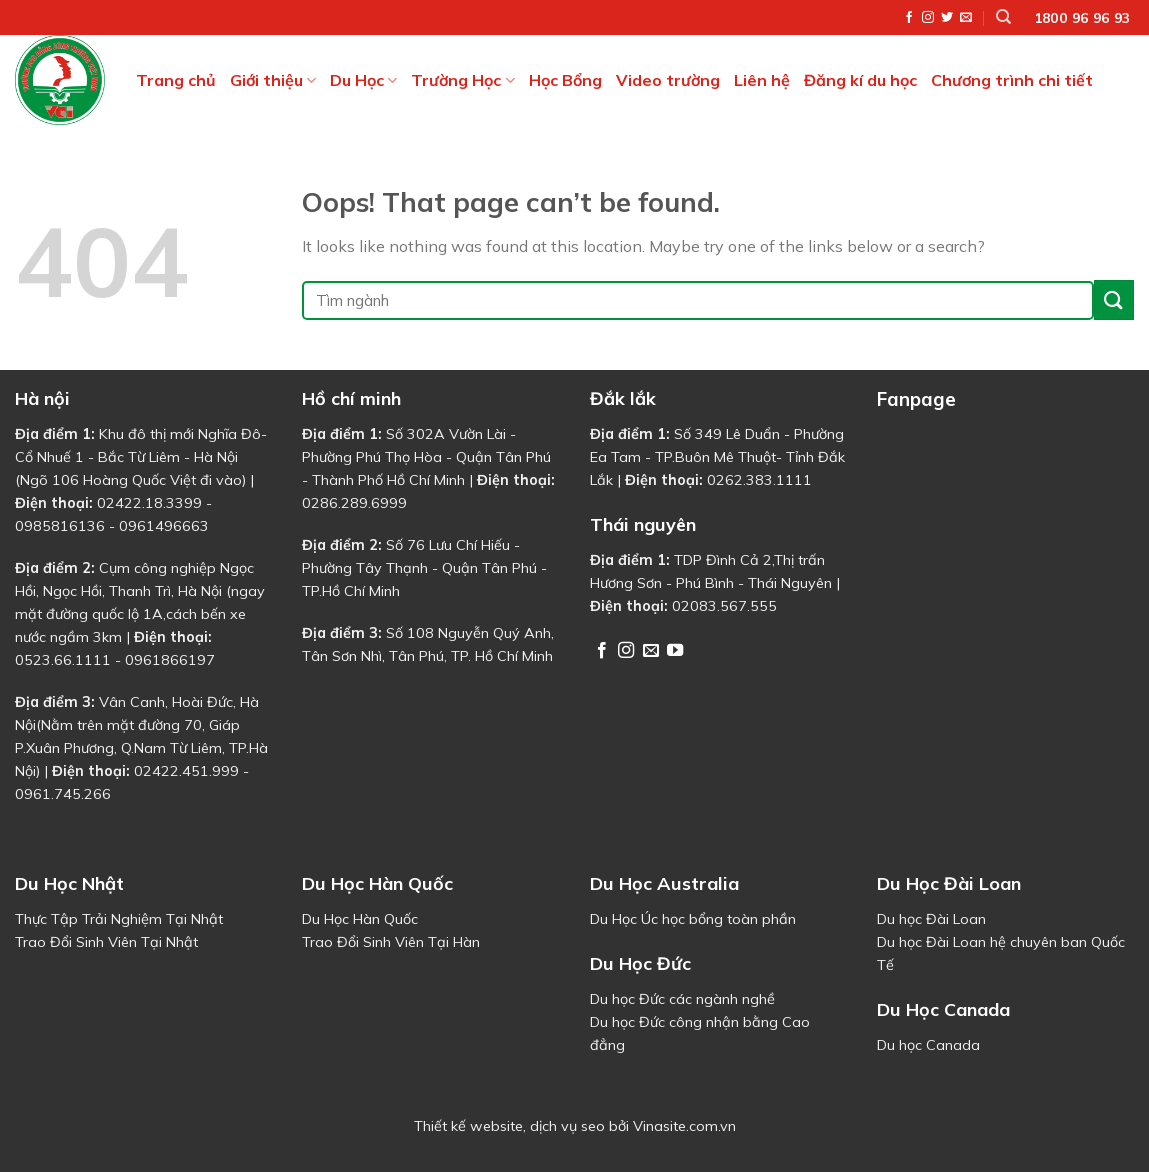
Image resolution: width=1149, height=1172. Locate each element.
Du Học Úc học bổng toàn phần (693, 919)
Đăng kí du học (860, 80)
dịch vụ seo (567, 1126)
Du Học (363, 80)
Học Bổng (565, 80)
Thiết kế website (468, 1126)
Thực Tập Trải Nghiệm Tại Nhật (119, 919)
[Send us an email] (966, 18)
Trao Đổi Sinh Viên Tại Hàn (391, 942)
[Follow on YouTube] (675, 651)
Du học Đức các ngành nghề (682, 999)
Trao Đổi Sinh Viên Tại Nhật (106, 942)
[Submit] (1114, 299)
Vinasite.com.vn (684, 1126)
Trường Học (462, 80)
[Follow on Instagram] (928, 18)
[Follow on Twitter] (947, 18)
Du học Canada (928, 1045)
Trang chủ (176, 80)
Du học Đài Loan (931, 919)
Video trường (668, 80)
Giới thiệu (273, 80)
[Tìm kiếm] (1003, 17)
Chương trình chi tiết (1012, 80)
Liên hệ (762, 80)
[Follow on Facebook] (909, 18)
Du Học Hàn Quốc (360, 919)
